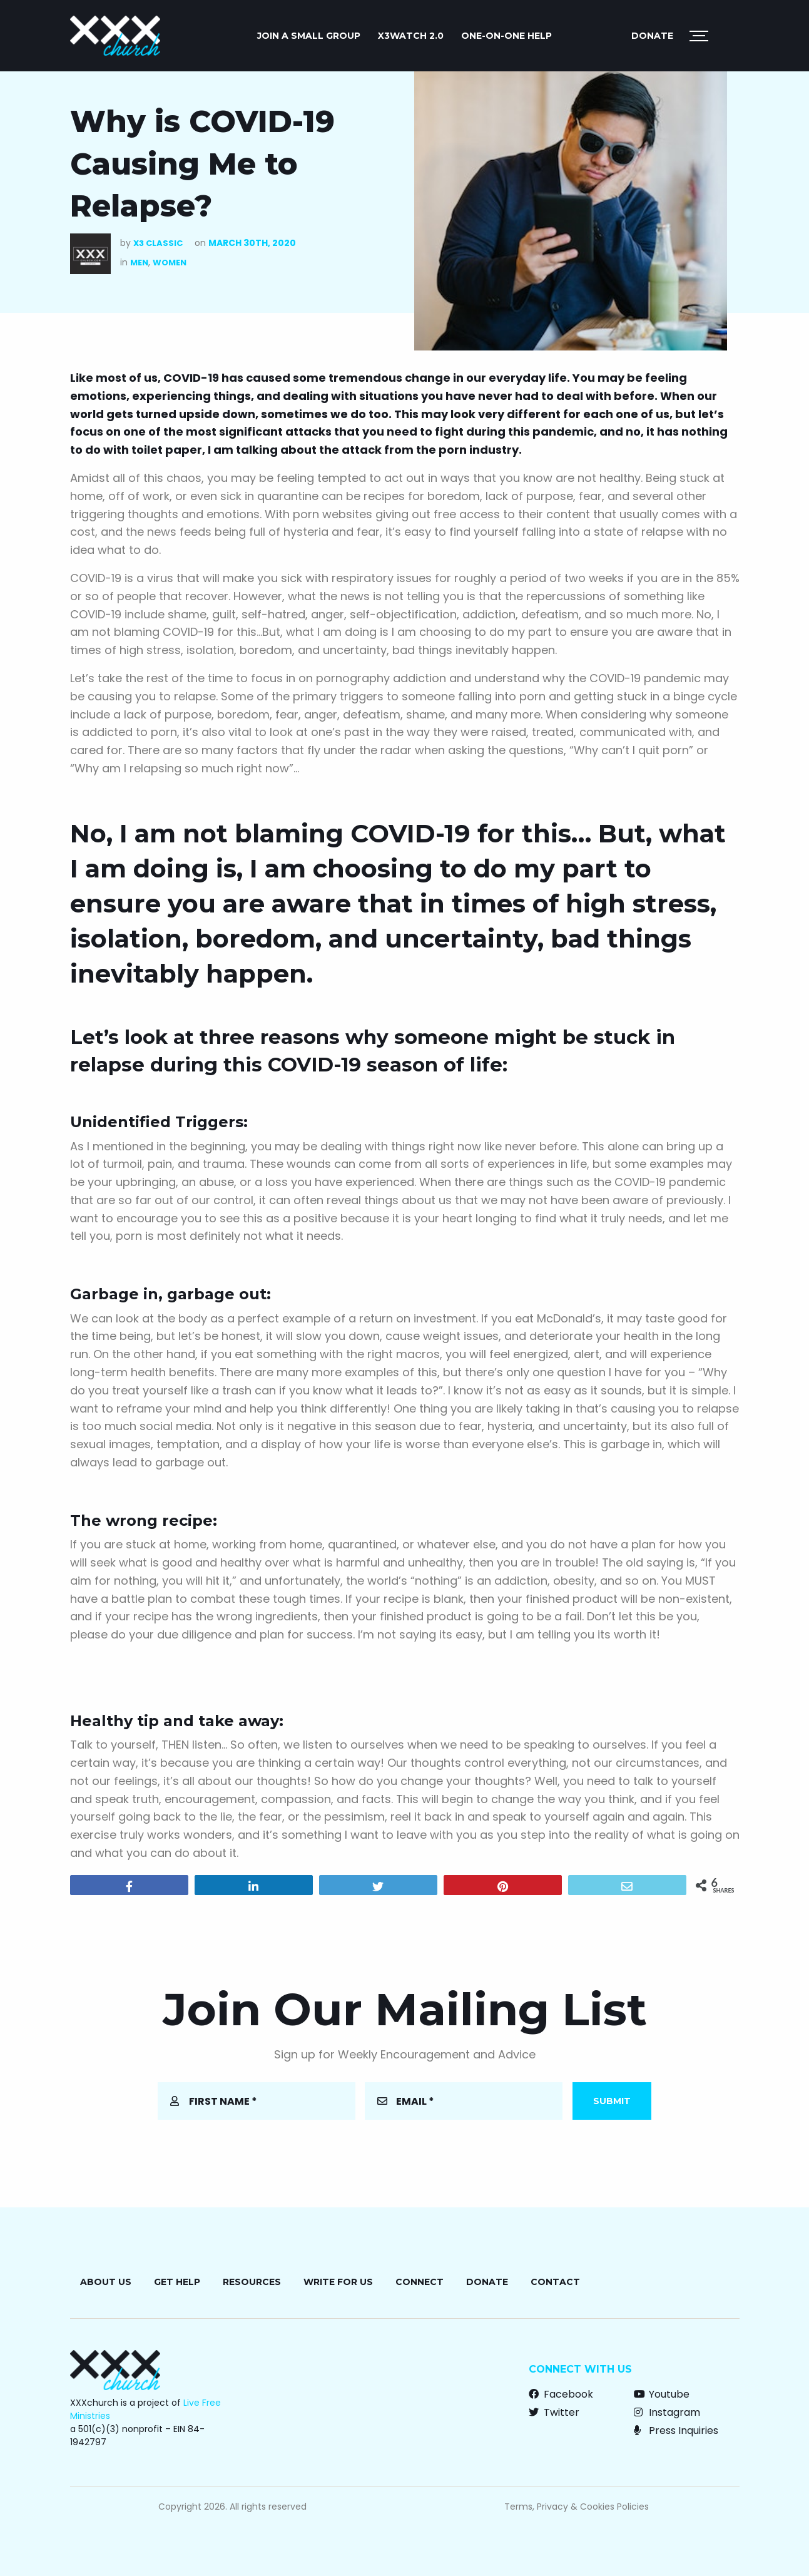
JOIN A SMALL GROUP (308, 35)
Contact (555, 2281)
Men (139, 262)
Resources (252, 2281)
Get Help (177, 2281)
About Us (105, 2281)
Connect (419, 2281)
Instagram (667, 2412)
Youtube (661, 2394)
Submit (612, 2101)
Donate (652, 35)
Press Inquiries (676, 2430)
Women (169, 262)
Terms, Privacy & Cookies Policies (576, 2506)
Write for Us (338, 2281)
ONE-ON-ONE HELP (506, 35)
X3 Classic (158, 243)
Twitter (554, 2412)
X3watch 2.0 (411, 35)
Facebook (561, 2394)
